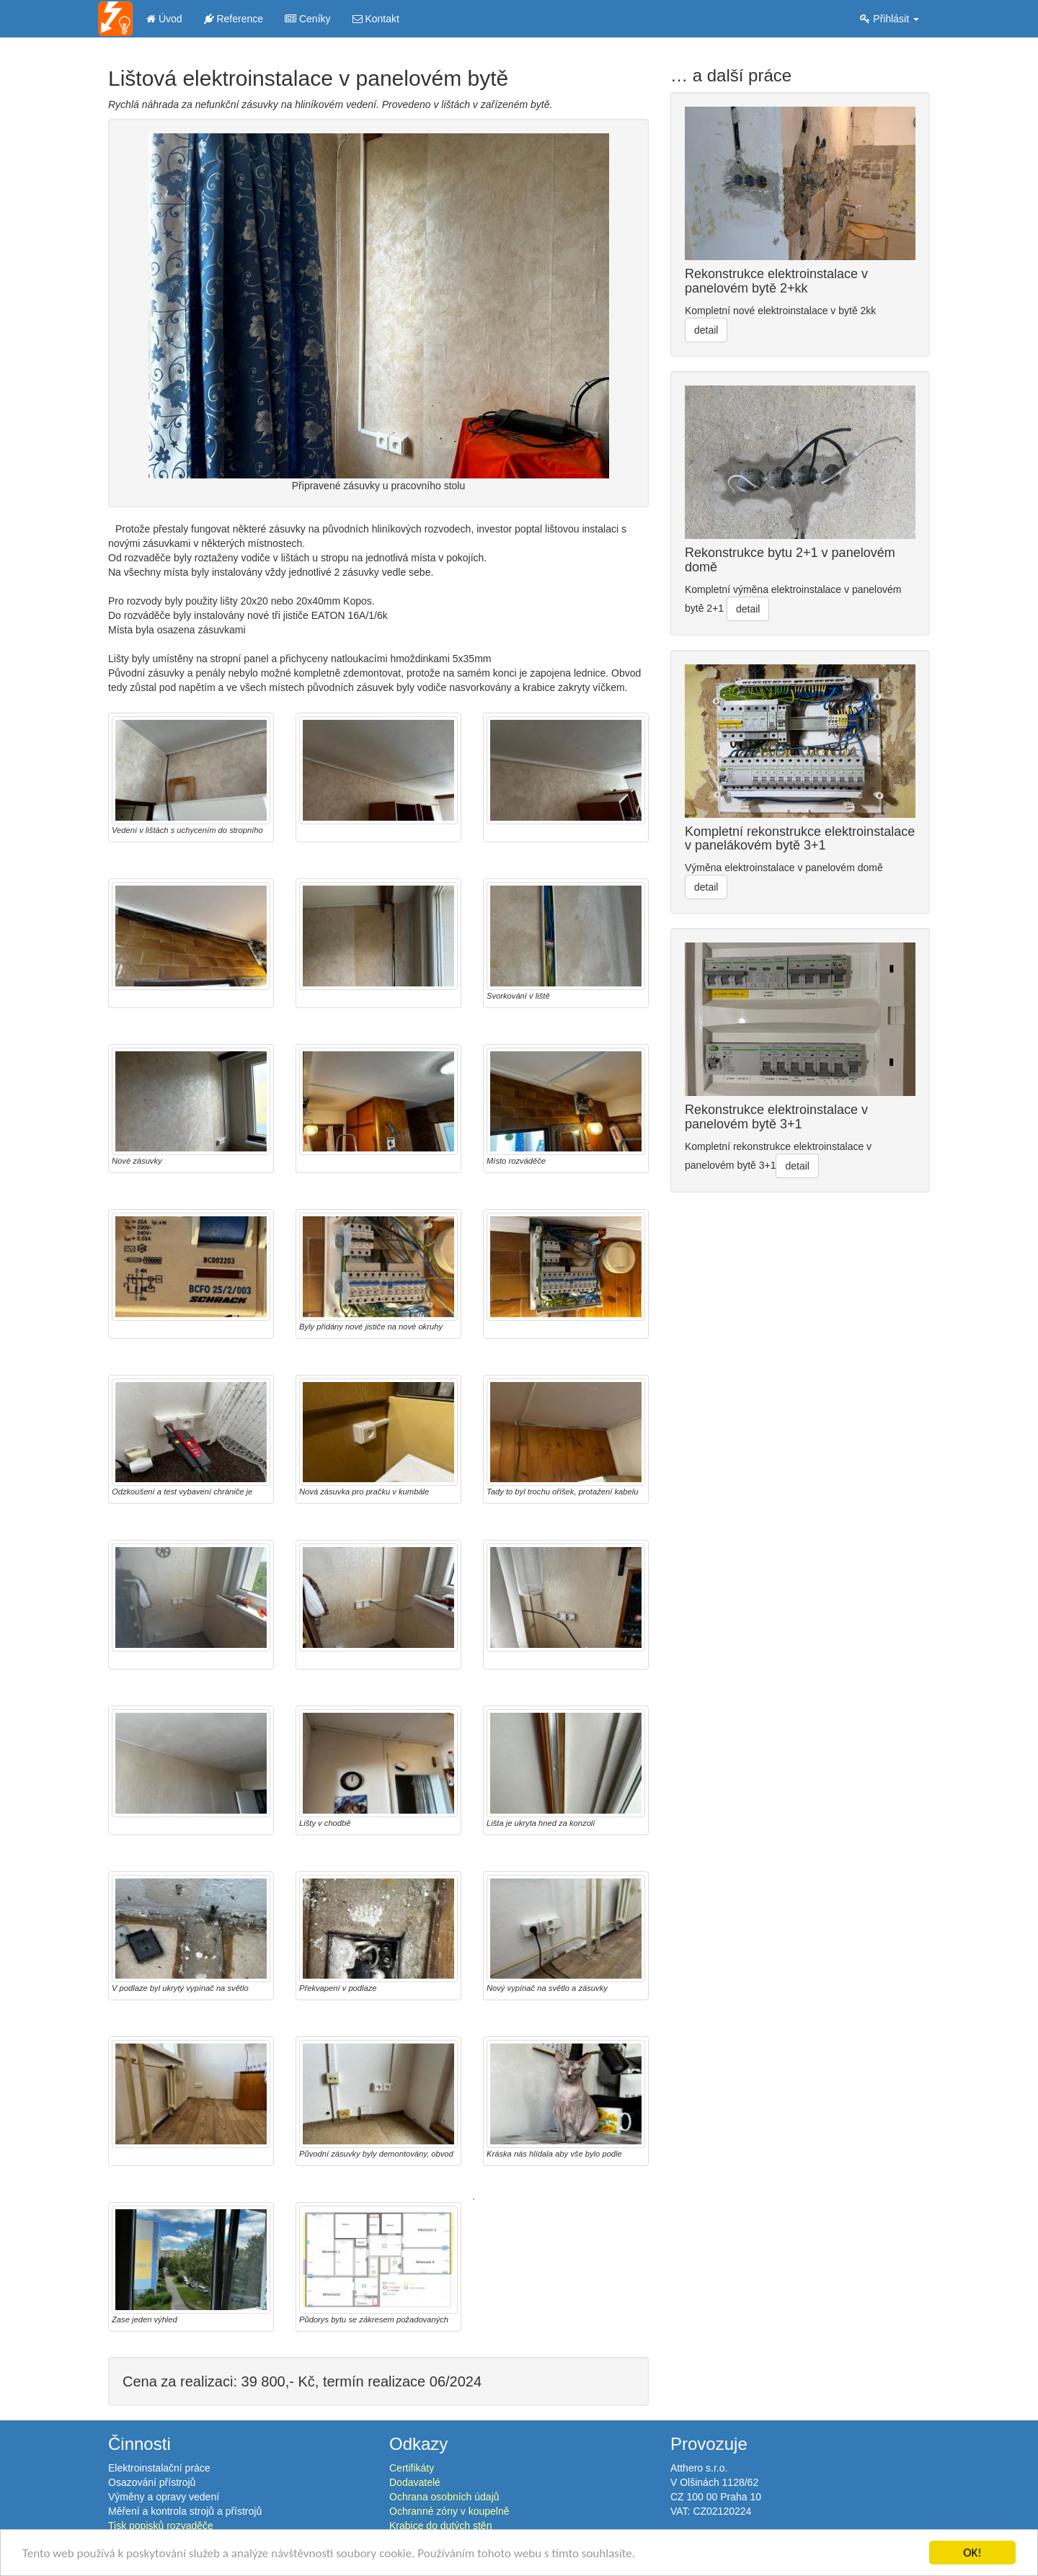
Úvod (164, 18)
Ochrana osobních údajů (444, 2497)
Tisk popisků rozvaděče (160, 2525)
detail (706, 330)
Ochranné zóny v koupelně (449, 2511)
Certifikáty (411, 2468)
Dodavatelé (414, 2482)
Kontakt (375, 18)
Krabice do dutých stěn (440, 2525)
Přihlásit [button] (889, 18)
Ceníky (307, 18)
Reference (233, 18)
